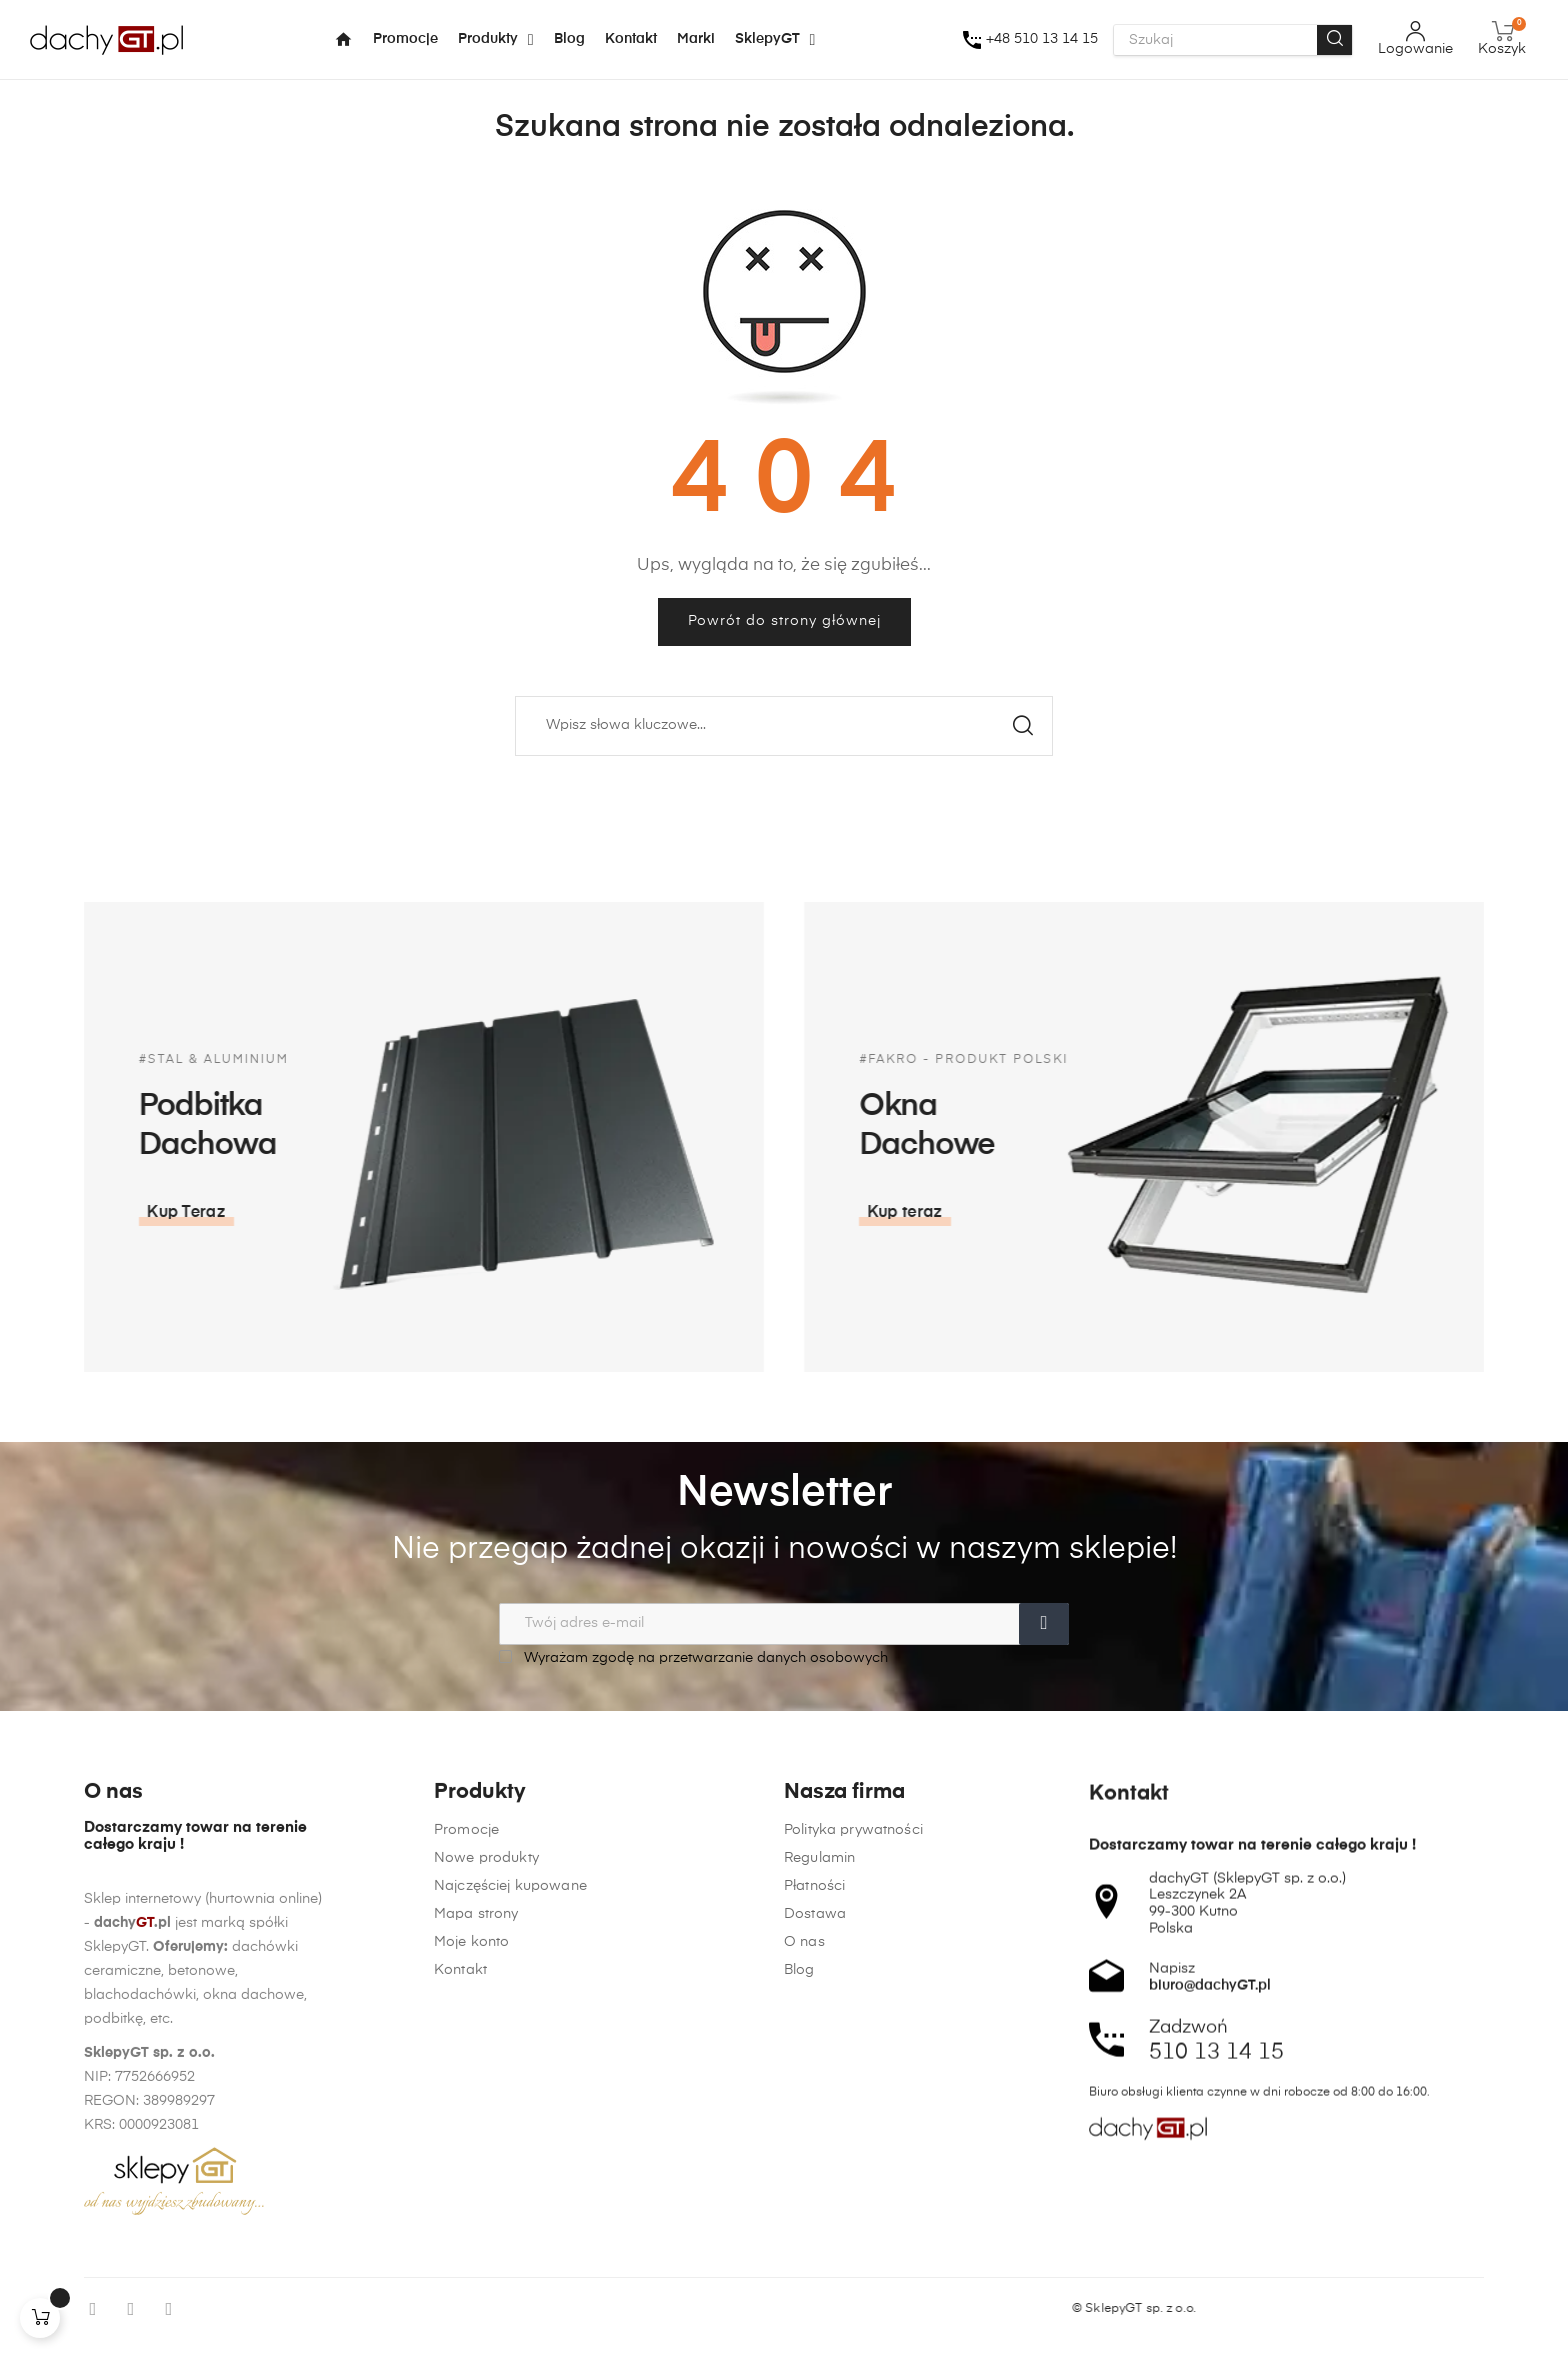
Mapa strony (476, 2290)
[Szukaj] (784, 726)
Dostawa (815, 2323)
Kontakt (460, 2346)
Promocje (466, 2206)
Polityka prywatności (853, 2239)
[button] (1498, 1213)
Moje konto (471, 2318)
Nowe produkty (486, 2234)
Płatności (814, 2295)
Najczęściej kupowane (510, 2262)
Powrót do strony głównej (784, 621)
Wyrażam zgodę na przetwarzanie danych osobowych (693, 1657)
